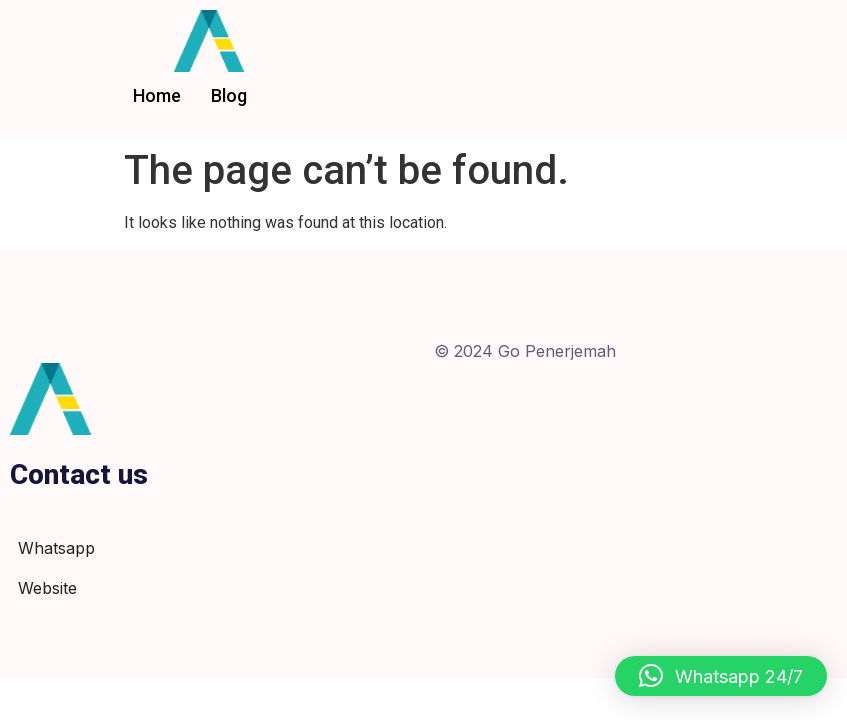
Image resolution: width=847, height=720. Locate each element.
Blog (229, 95)
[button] (721, 676)
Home (157, 95)
